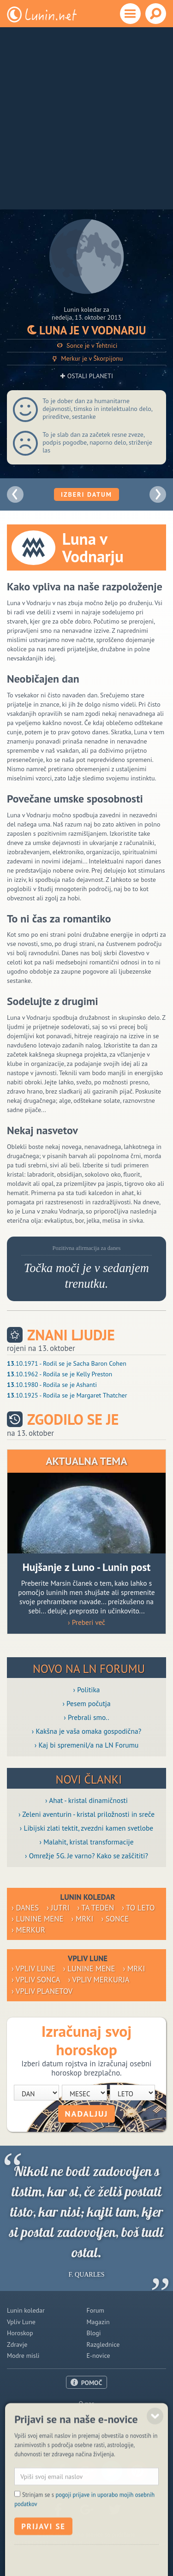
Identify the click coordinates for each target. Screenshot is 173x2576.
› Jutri (58, 1908)
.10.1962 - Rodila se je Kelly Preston (59, 1374)
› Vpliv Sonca (36, 1980)
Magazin (98, 2322)
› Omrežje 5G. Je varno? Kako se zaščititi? (86, 1855)
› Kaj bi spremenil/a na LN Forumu (87, 1744)
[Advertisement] (86, 118)
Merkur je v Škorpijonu (86, 358)
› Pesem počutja (86, 1703)
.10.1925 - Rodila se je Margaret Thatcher (67, 1395)
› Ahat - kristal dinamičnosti (86, 1800)
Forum (95, 2310)
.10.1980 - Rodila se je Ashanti (52, 1384)
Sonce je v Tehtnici (86, 346)
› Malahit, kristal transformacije (87, 1841)
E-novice (98, 2355)
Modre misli (23, 2355)
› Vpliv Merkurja (99, 1980)
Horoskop (20, 2333)
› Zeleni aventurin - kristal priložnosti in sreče (86, 1814)
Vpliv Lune (21, 2322)
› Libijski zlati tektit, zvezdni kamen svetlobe (86, 1827)
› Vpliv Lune (33, 1968)
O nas (87, 2403)
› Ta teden (96, 1908)
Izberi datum (86, 494)
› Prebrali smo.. (86, 1717)
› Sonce (115, 1919)
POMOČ (91, 2383)
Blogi (94, 2333)
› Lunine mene (38, 1919)
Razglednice (103, 2344)
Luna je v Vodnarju (86, 330)
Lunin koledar (26, 2310)
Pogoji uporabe (86, 2426)
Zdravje (17, 2344)
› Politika (86, 1689)
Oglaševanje (86, 2414)
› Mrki (83, 1919)
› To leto (138, 1908)
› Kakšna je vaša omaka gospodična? (87, 1731)
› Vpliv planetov (42, 1991)
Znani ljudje (71, 1335)
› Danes (25, 1908)
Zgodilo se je (73, 1419)
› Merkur (28, 1930)
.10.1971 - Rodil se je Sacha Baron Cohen (66, 1363)
